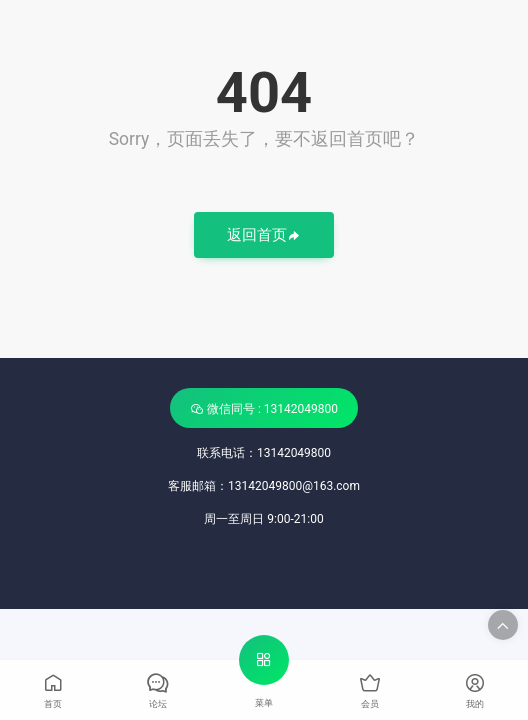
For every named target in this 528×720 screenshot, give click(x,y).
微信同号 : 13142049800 (264, 408)
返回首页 (264, 236)
